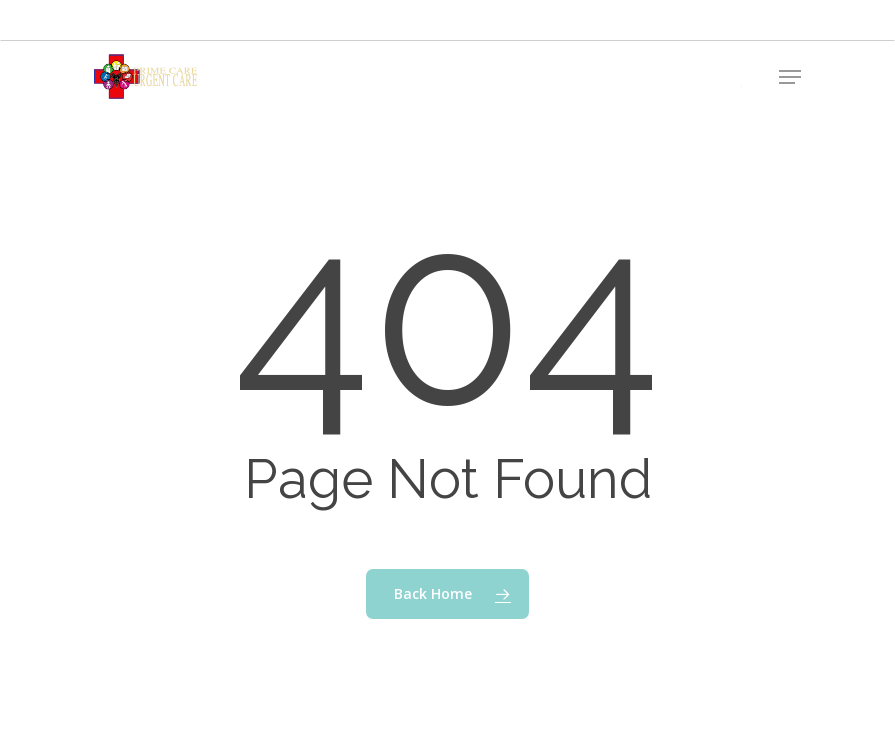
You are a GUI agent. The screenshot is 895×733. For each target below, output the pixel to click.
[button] (790, 77)
